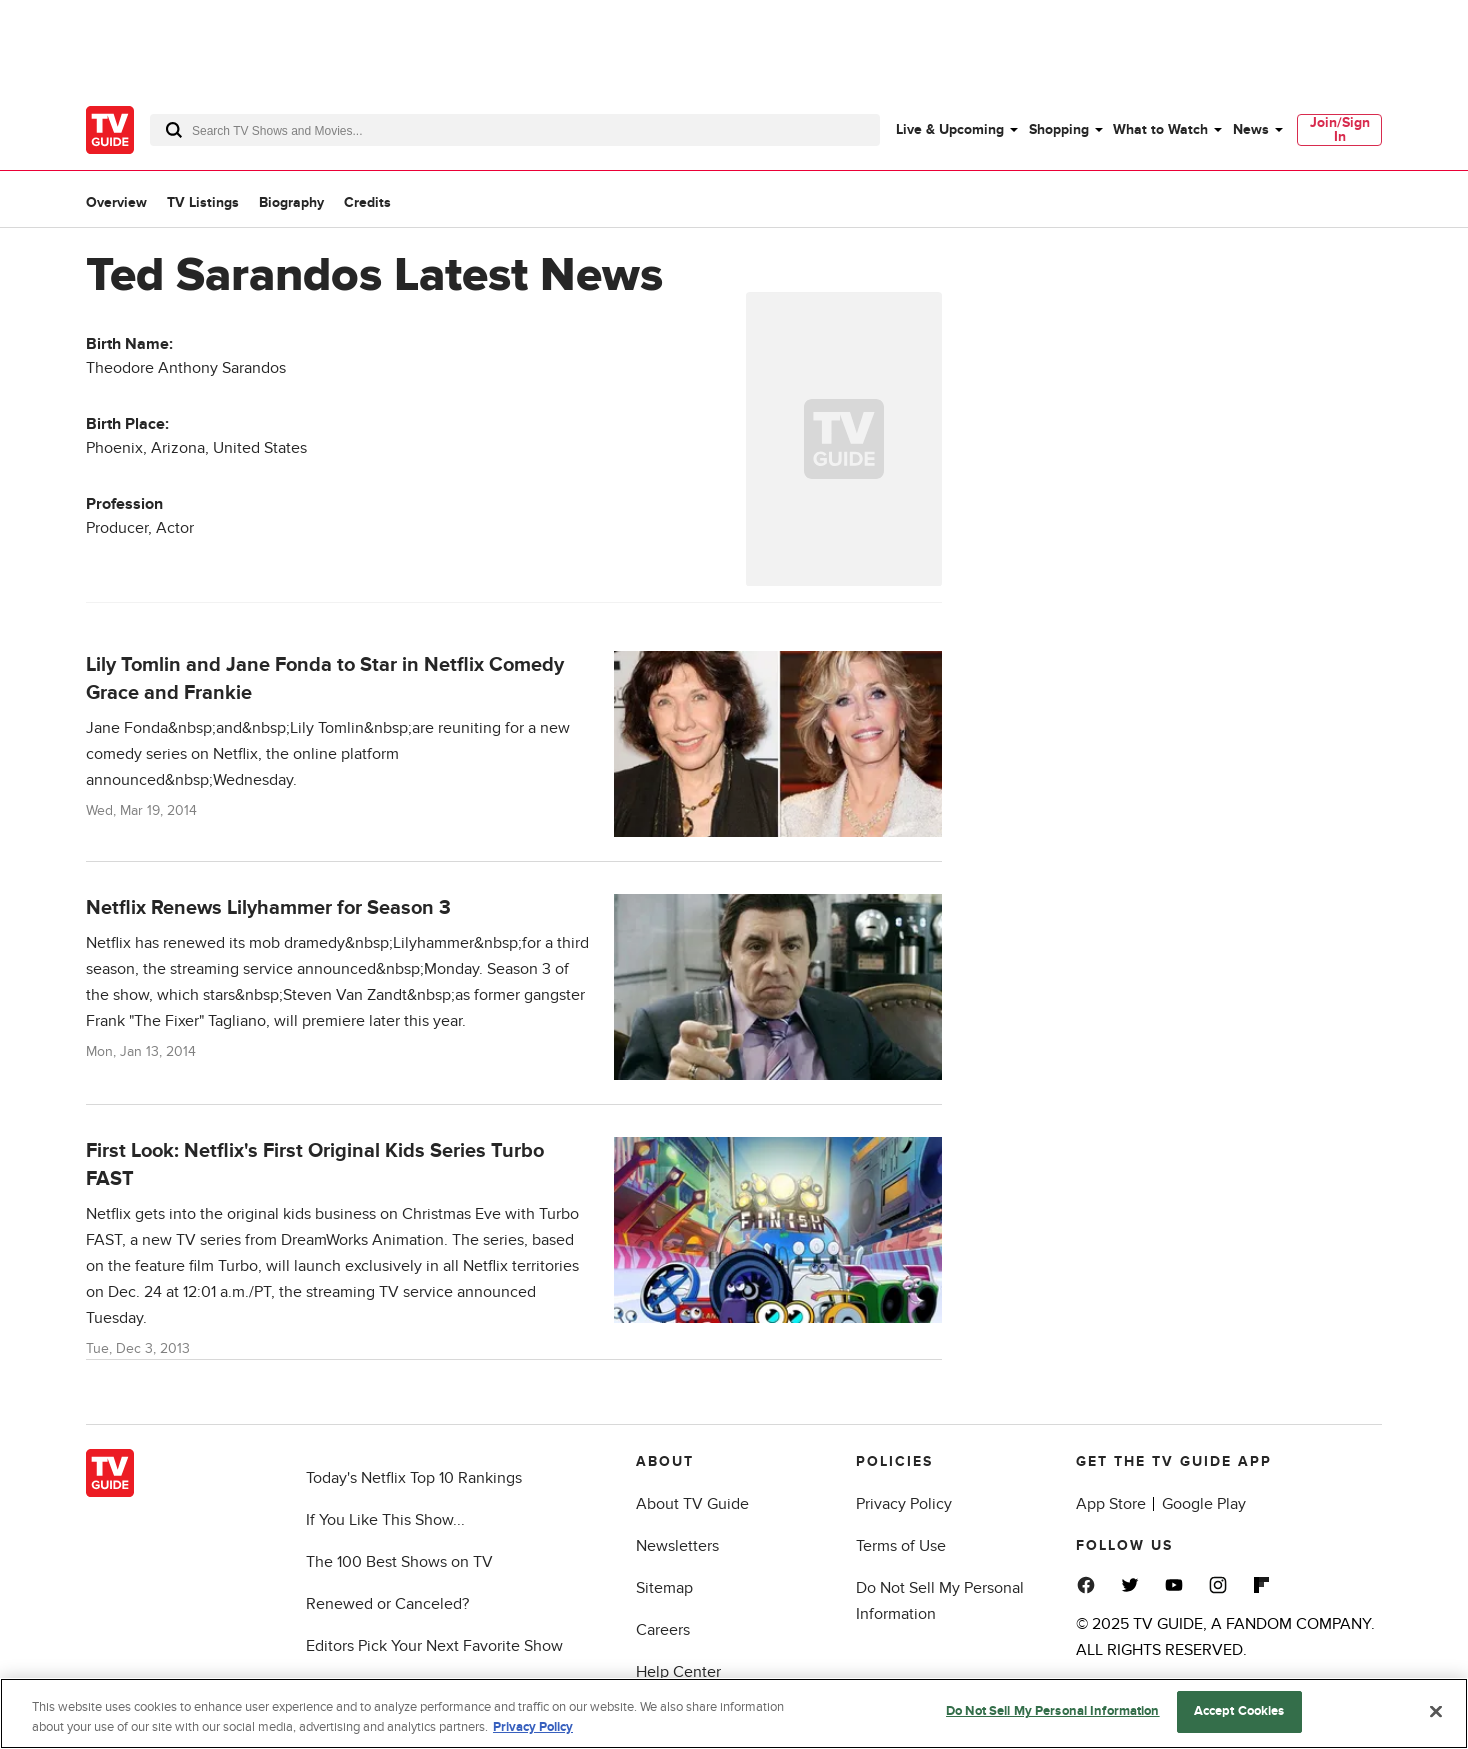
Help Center (678, 1672)
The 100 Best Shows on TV (399, 1562)
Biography (291, 202)
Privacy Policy (904, 1504)
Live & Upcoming (950, 129)
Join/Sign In (1340, 129)
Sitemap (664, 1588)
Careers (663, 1630)
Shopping (1059, 129)
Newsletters (677, 1546)
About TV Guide (692, 1504)
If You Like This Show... (385, 1520)
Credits (367, 202)
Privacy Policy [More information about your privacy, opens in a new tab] (533, 1729)
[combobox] (515, 130)
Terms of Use (901, 1546)
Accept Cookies (1239, 1714)
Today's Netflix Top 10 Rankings (414, 1478)
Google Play (1204, 1504)
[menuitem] (956, 130)
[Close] (1436, 1713)
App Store (1111, 1504)
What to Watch (1160, 129)
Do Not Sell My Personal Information (1053, 1714)
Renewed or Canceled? (387, 1604)
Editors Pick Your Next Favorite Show (434, 1646)
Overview (116, 202)
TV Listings (203, 202)
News (1251, 129)
